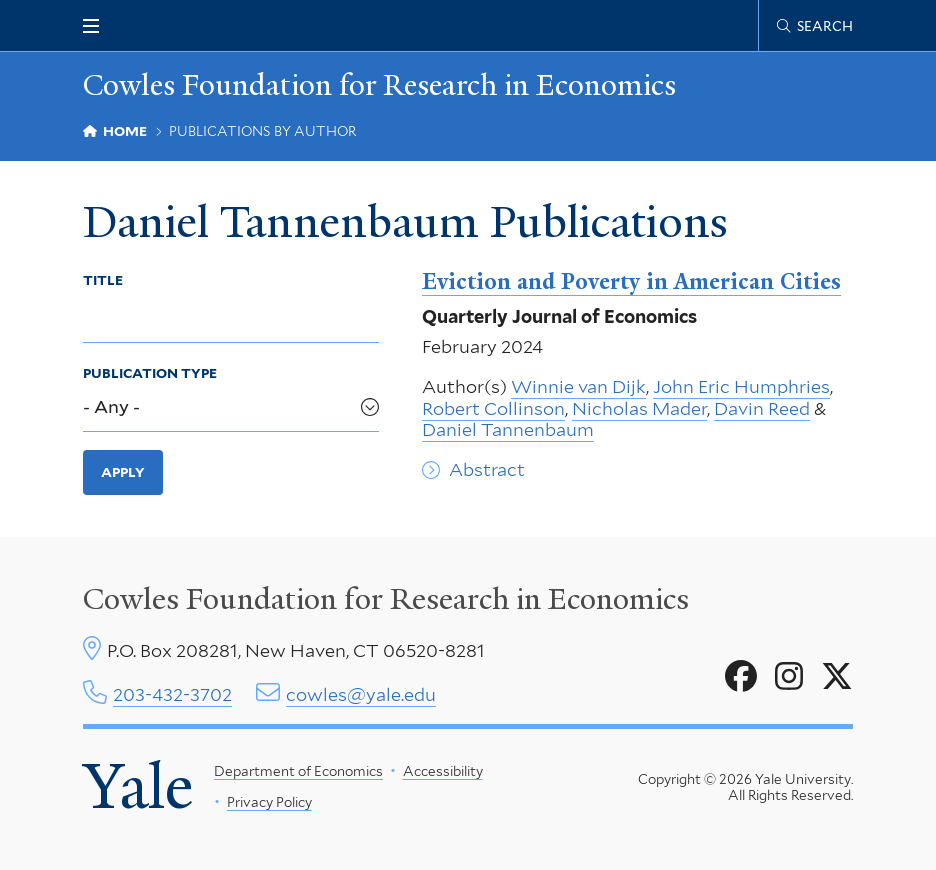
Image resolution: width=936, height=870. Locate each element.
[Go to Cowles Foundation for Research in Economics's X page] (837, 677)
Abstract (487, 469)
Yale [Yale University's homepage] (138, 787)
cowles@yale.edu (361, 694)
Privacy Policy (269, 802)
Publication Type (150, 373)
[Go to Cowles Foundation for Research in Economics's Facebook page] (741, 677)
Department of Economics (298, 771)
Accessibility (443, 771)
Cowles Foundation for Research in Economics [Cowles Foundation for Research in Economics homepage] (379, 85)
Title (103, 280)
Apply (123, 472)
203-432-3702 (172, 694)
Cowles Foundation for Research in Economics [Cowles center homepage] (386, 599)
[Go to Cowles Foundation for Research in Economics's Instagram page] (789, 677)
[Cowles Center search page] (815, 26)
